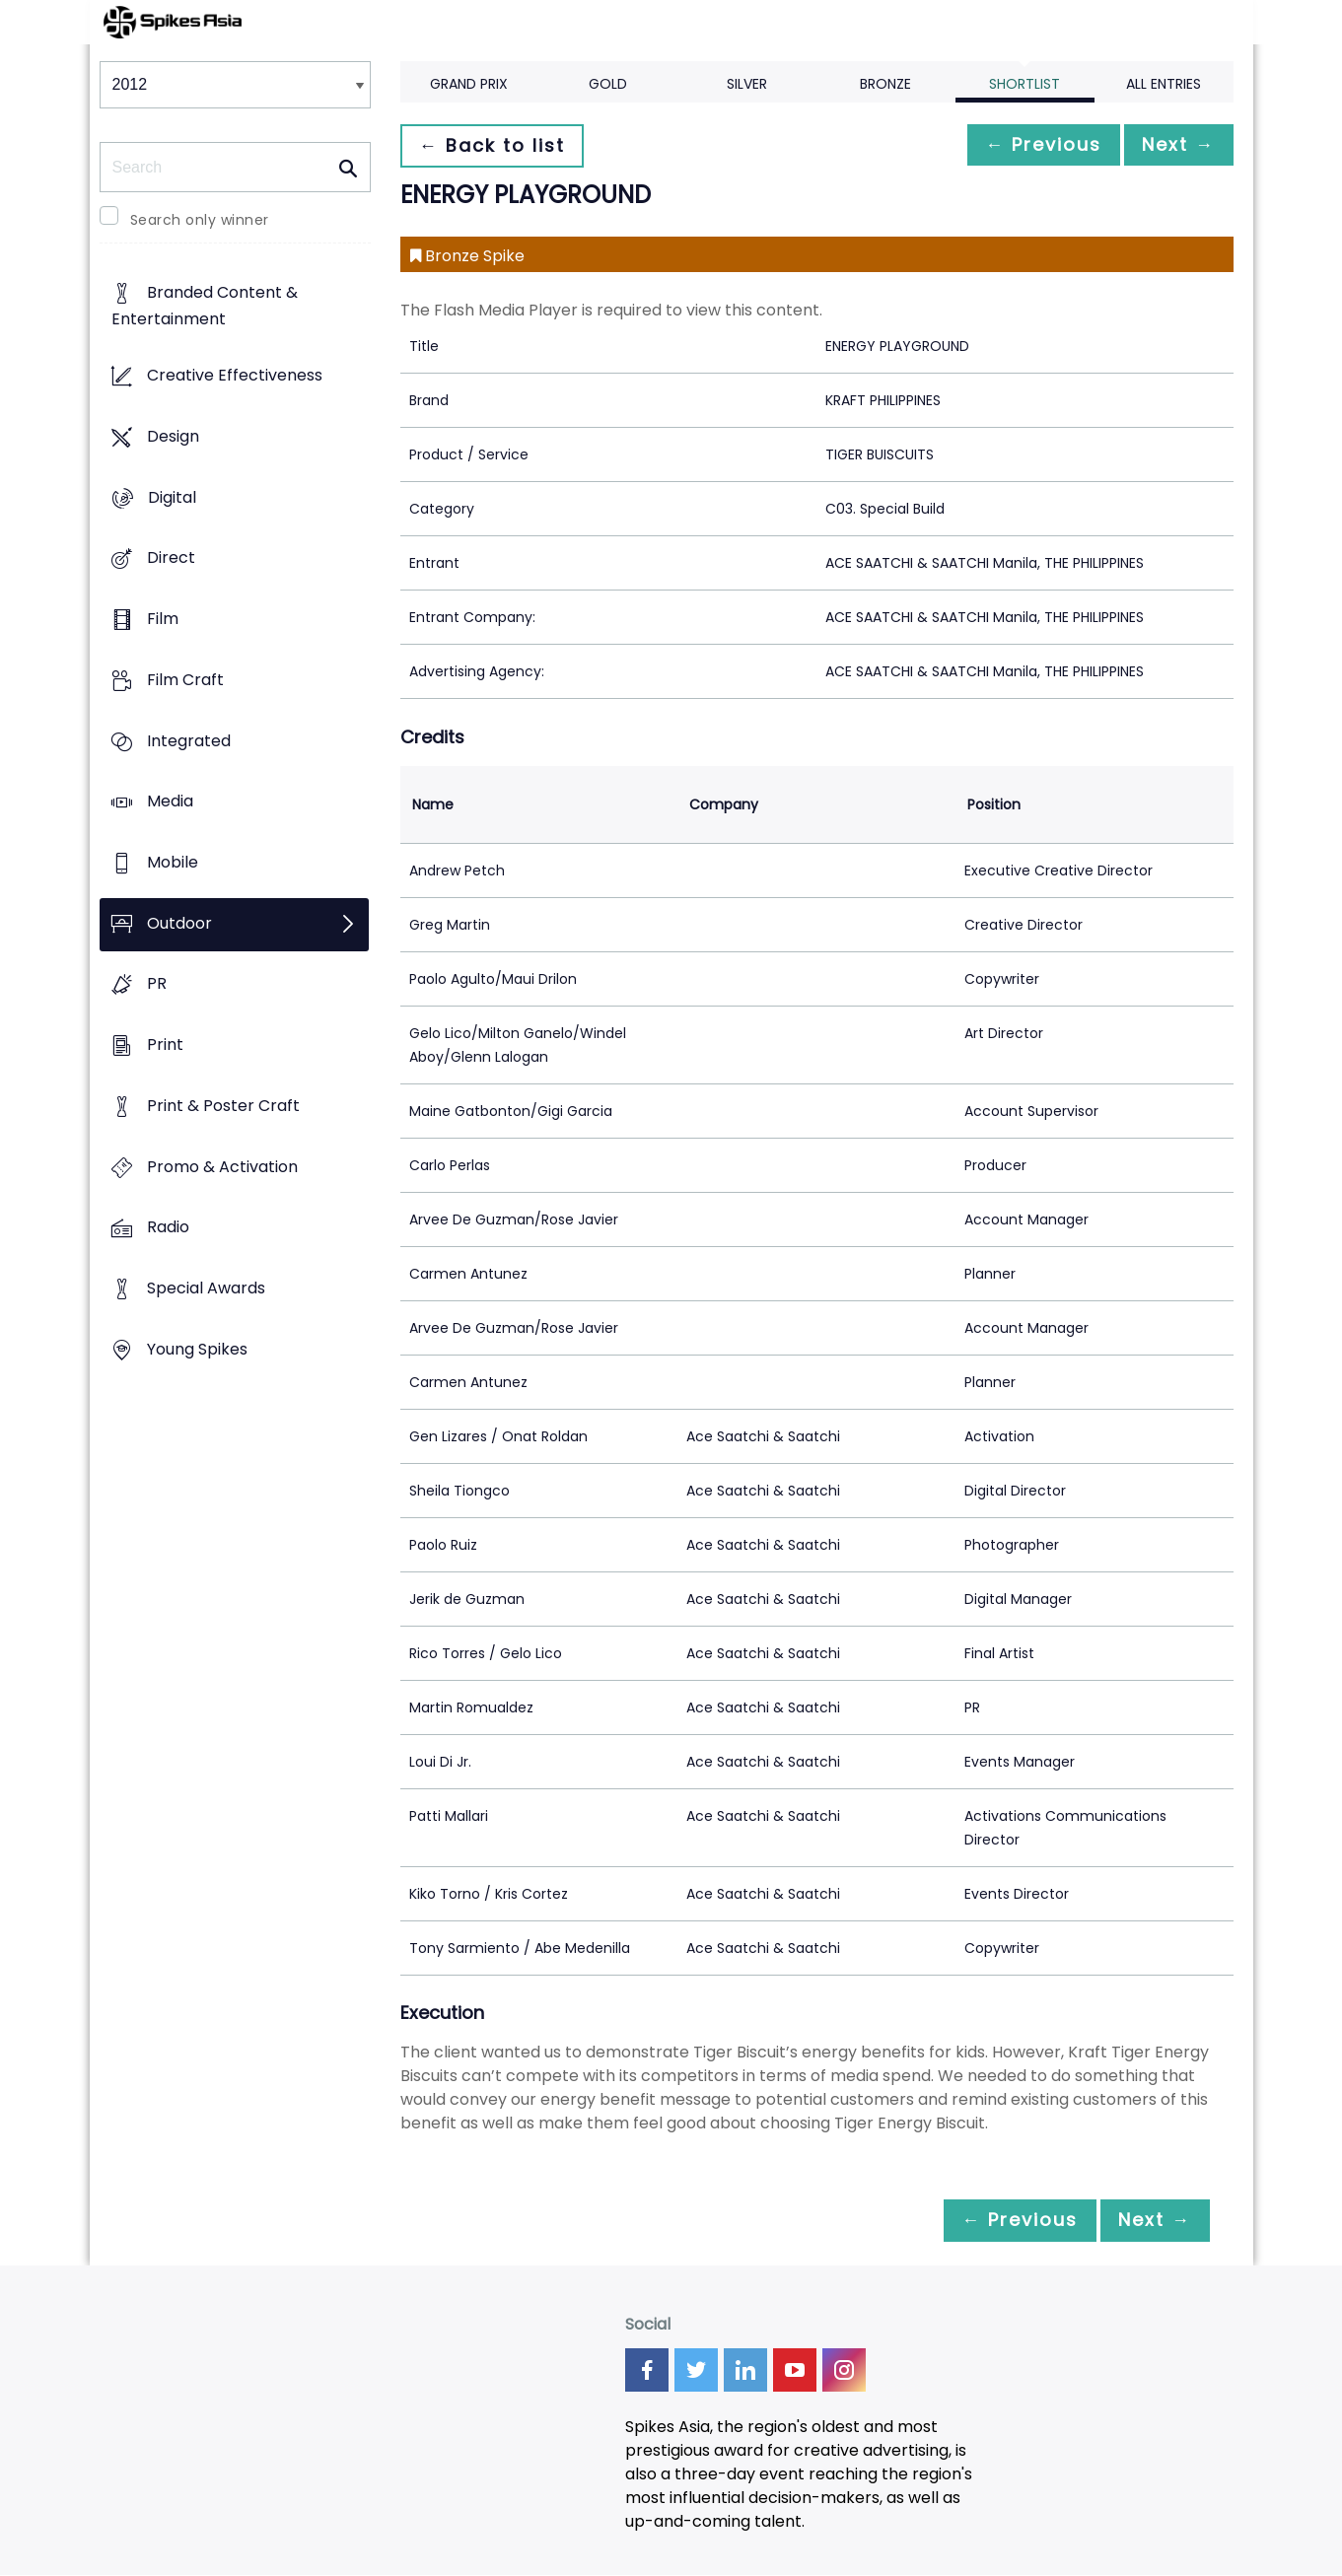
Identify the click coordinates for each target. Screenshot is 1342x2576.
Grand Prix (469, 84)
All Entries (1163, 84)
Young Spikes (197, 1349)
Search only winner (199, 220)
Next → (1173, 145)
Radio (168, 1228)
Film (162, 618)
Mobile (172, 862)
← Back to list (497, 145)
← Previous (1027, 145)
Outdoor (179, 923)
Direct (171, 558)
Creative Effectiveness (234, 376)
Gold (608, 84)
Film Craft (185, 679)
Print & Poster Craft (223, 1105)
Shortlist (1024, 84)
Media (170, 802)
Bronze (885, 84)
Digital (172, 497)
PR (157, 984)
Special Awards (206, 1289)
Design (173, 436)
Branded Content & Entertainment (204, 306)
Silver (747, 84)
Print (165, 1045)
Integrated (189, 741)
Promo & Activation (222, 1166)
